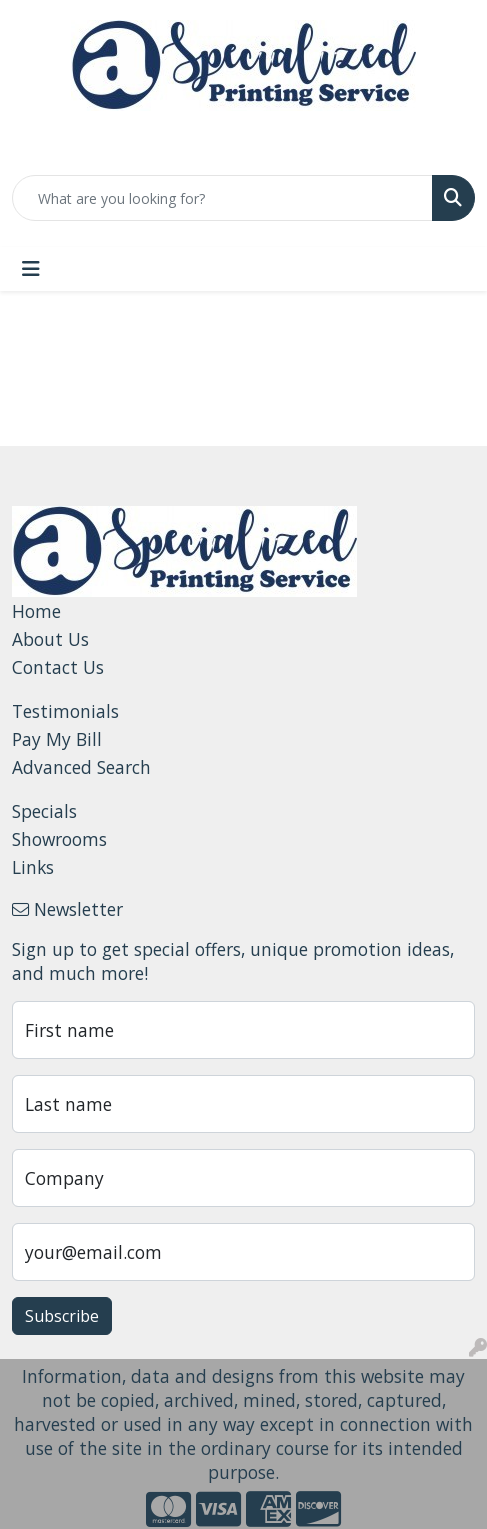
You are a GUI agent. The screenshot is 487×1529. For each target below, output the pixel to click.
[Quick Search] (222, 198)
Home (36, 611)
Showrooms (59, 839)
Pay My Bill (57, 739)
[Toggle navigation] (31, 269)
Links (33, 867)
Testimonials (65, 711)
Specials (44, 811)
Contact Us (58, 667)
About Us (50, 639)
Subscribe (62, 1316)
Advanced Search (81, 767)
